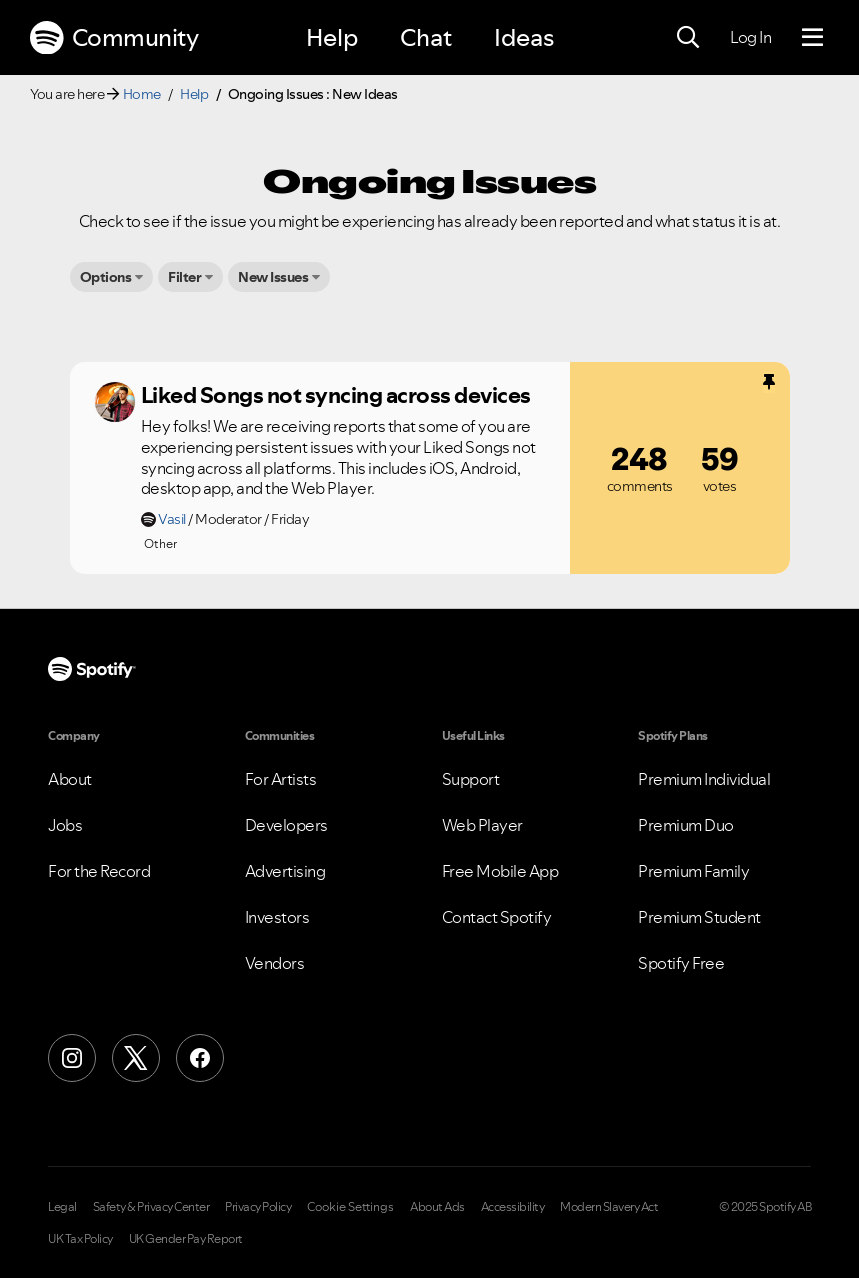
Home (142, 94)
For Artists (281, 779)
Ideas (524, 37)
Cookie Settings (350, 1207)
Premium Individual (704, 779)
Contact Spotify (497, 917)
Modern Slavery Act (609, 1207)
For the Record (99, 871)
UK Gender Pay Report (186, 1239)
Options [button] (106, 277)
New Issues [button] (273, 277)
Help (332, 37)
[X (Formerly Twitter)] (136, 1058)
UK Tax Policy (80, 1239)
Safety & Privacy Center (151, 1207)
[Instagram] (72, 1058)
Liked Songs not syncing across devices (336, 395)
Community (114, 38)
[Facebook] (200, 1058)
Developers (286, 825)
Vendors (275, 963)
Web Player (482, 825)
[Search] (688, 38)
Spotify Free (681, 963)
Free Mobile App (500, 871)
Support (471, 779)
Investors (277, 917)
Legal (62, 1207)
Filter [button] (184, 277)
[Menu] (812, 38)
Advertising (285, 871)
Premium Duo (686, 825)
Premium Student (699, 917)
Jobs (65, 825)
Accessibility (513, 1207)
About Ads (437, 1207)
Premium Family (693, 871)
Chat (426, 37)
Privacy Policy (258, 1207)
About (70, 779)
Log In (750, 37)
